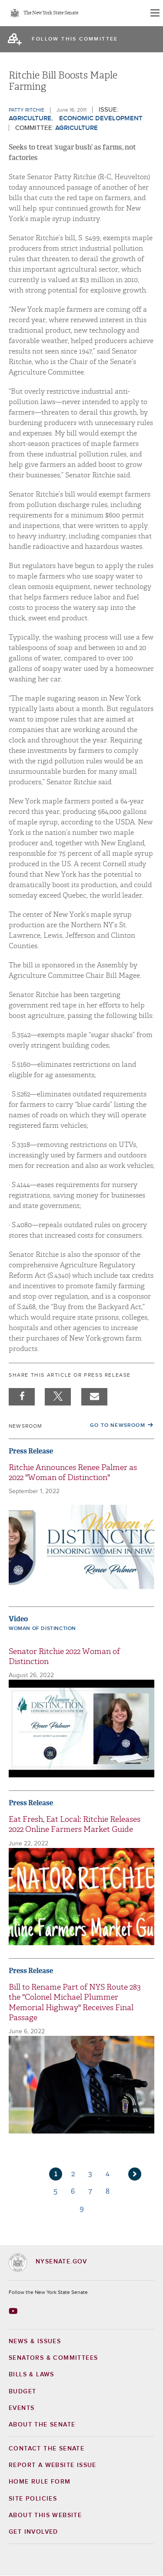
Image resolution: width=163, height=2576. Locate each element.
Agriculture (30, 118)
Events (21, 2408)
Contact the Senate (46, 2449)
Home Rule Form (40, 2482)
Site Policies (33, 2499)
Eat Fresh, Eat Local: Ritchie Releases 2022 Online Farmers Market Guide (74, 1824)
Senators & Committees (53, 2358)
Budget (22, 2392)
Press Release (31, 1451)
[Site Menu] (154, 13)
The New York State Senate (50, 13)
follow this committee (75, 39)
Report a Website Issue (52, 2465)
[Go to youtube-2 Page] (14, 2311)
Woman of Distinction (42, 1628)
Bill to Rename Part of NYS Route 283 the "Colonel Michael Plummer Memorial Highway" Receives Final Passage (75, 2002)
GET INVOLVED (33, 2532)
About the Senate (42, 2425)
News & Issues (35, 2341)
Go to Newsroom (117, 1425)
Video (18, 1618)
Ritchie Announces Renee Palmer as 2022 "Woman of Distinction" (73, 1473)
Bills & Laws (31, 2375)
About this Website (45, 2515)
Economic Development (101, 118)
